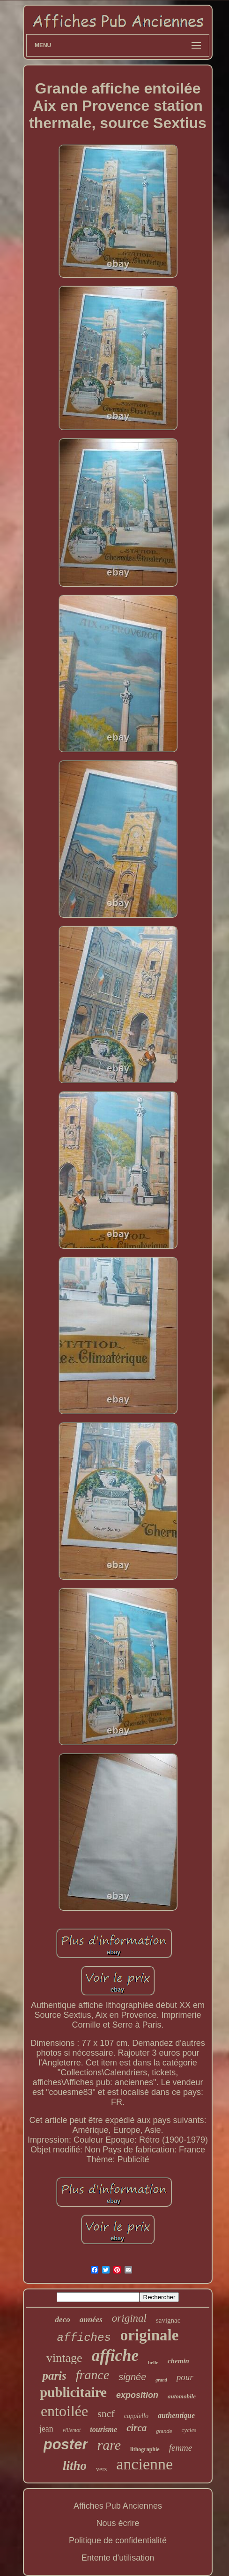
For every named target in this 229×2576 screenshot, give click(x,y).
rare (109, 2445)
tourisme (103, 2429)
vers (101, 2469)
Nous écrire (117, 2523)
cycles (189, 2429)
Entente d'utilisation (118, 2557)
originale (149, 2335)
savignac (168, 2320)
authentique (176, 2415)
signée (132, 2377)
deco (62, 2319)
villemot (72, 2430)
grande (164, 2431)
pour (185, 2377)
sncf (106, 2413)
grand (161, 2379)
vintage (64, 2358)
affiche (115, 2355)
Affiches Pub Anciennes (118, 2506)
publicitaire (73, 2392)
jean (46, 2428)
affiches (84, 2337)
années (91, 2319)
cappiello (136, 2415)
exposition (137, 2395)
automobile (182, 2396)
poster (66, 2444)
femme (180, 2448)
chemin (178, 2361)
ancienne (144, 2464)
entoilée (64, 2411)
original (129, 2318)
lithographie (145, 2449)
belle (153, 2362)
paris (54, 2375)
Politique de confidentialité (118, 2540)
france (93, 2374)
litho (75, 2466)
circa (136, 2427)
